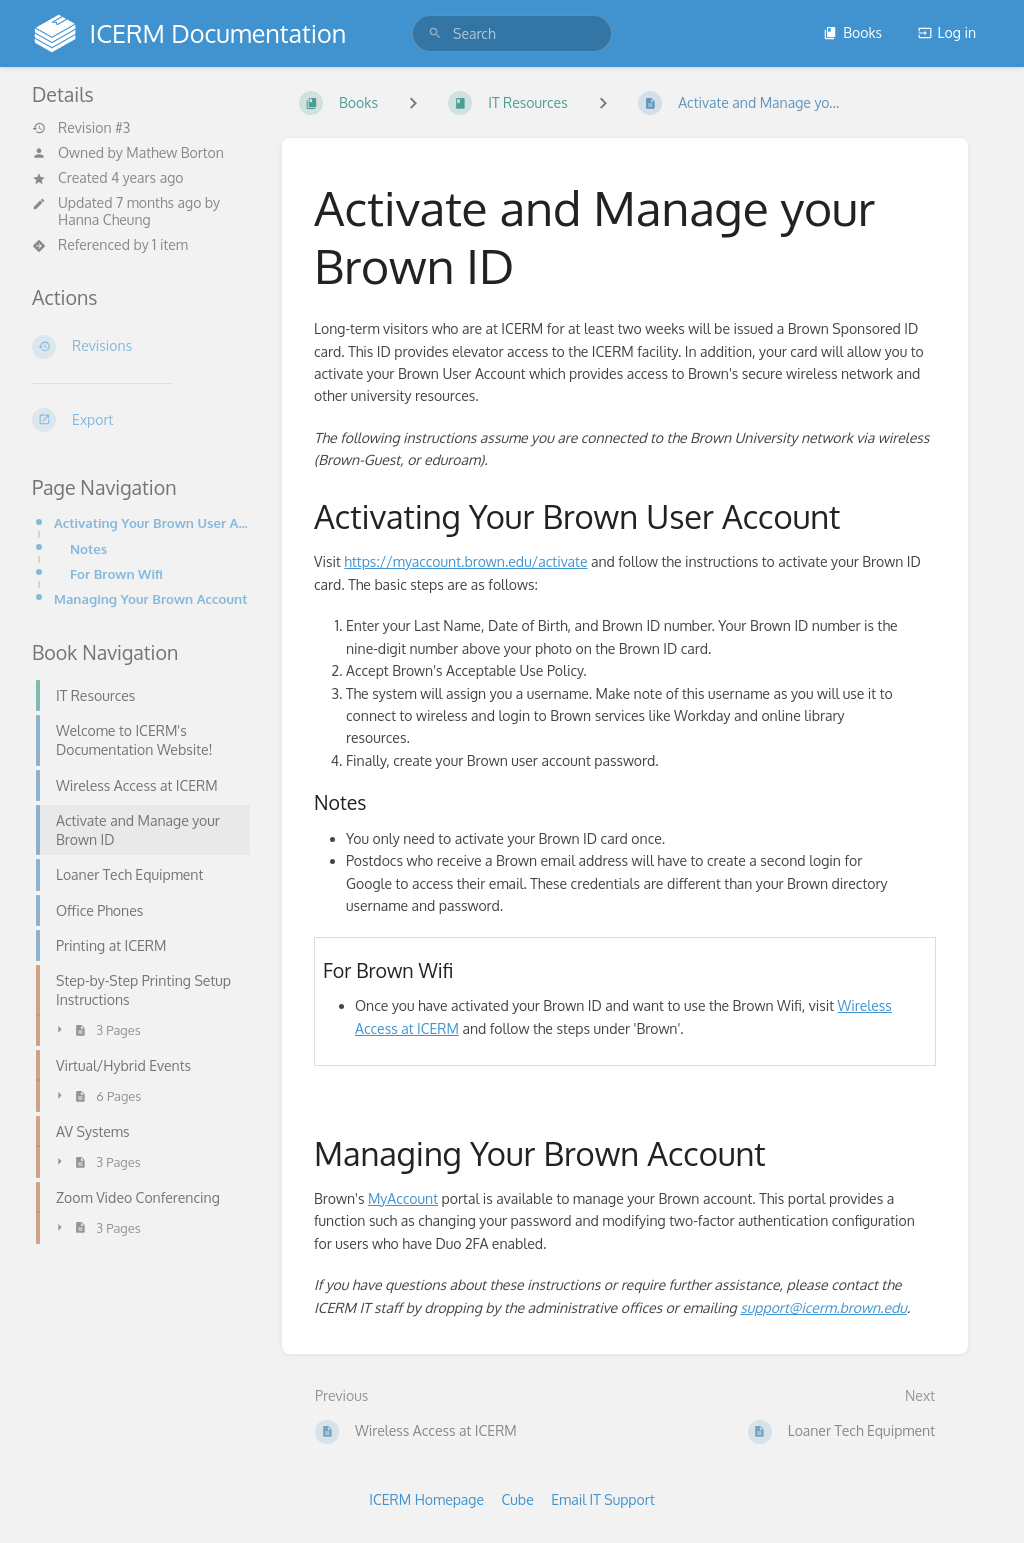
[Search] (435, 33)
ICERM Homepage (426, 1499)
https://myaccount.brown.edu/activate (465, 561)
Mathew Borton (175, 152)
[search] (512, 33)
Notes (88, 548)
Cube (518, 1499)
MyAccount (403, 1198)
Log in (947, 32)
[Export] (141, 420)
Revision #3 (81, 128)
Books (852, 32)
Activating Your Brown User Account (152, 522)
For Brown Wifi (116, 573)
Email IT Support (603, 1499)
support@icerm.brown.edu (823, 1307)
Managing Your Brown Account (150, 598)
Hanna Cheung (104, 219)
